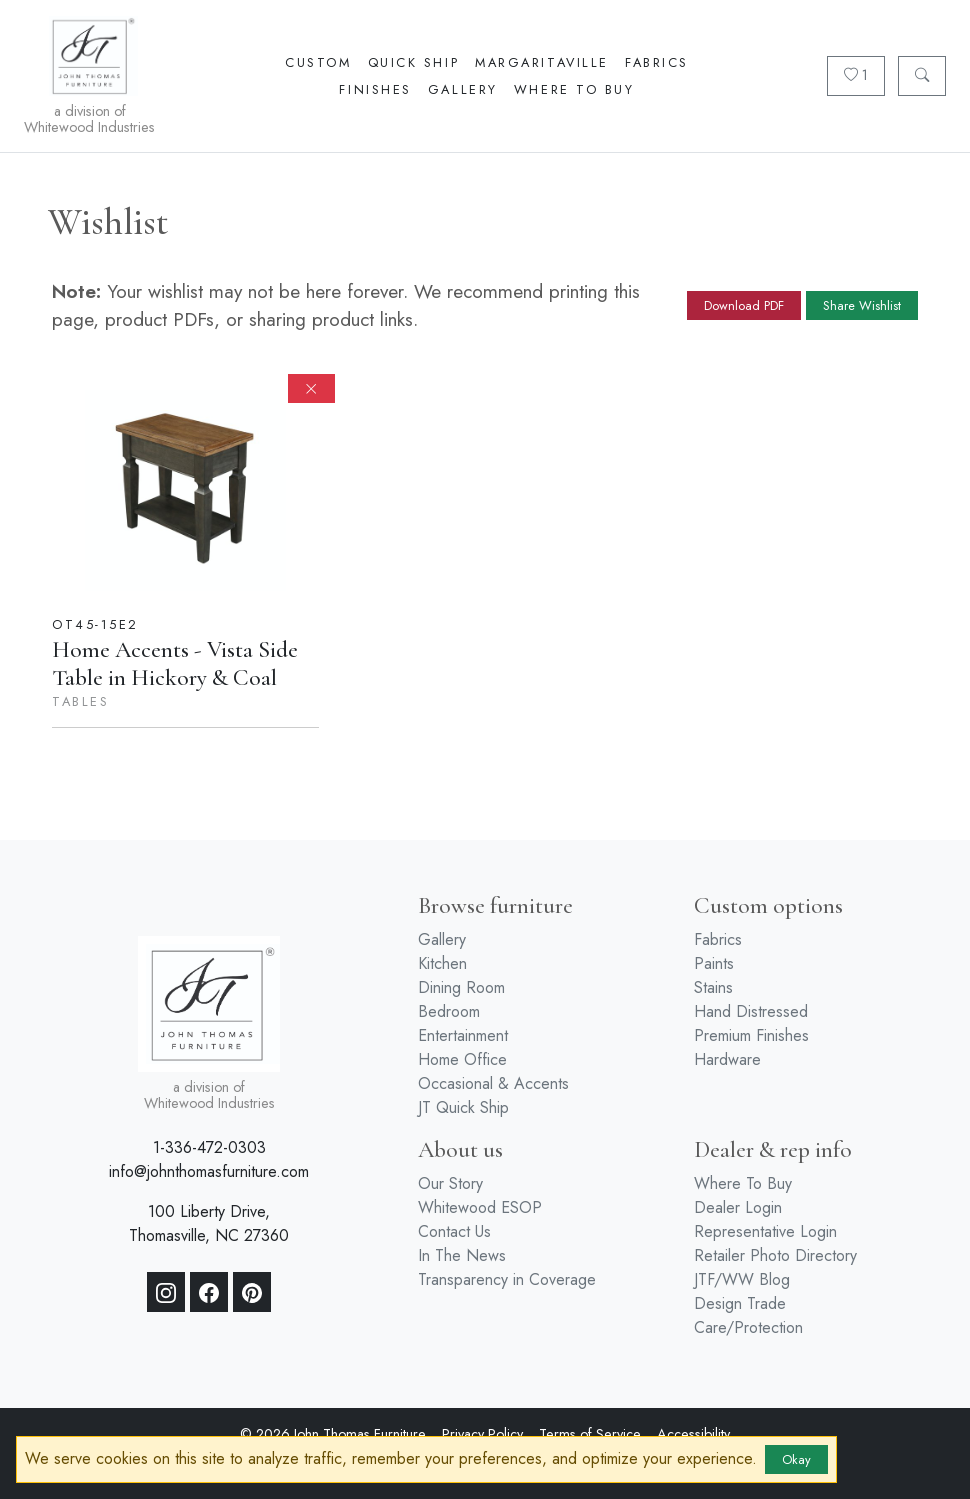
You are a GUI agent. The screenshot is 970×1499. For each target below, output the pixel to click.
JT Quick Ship (463, 1107)
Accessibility (693, 1434)
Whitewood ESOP (480, 1207)
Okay (796, 1459)
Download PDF (744, 305)
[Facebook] (209, 1292)
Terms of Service (590, 1434)
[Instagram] (166, 1292)
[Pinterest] (252, 1292)
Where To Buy (574, 89)
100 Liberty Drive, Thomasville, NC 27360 (209, 1223)
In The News (462, 1255)
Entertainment (463, 1035)
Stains (713, 987)
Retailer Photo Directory (775, 1255)
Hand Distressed (751, 1011)
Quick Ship (414, 62)
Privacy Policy (482, 1434)
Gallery (463, 89)
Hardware (727, 1059)
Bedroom (449, 1011)
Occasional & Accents (493, 1083)
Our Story (450, 1183)
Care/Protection (748, 1327)
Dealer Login (738, 1207)
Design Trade (740, 1303)
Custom (318, 62)
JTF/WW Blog (742, 1279)
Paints (714, 963)
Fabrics (657, 62)
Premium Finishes (751, 1035)
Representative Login (765, 1231)
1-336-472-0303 (209, 1147)
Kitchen (442, 963)
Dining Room (461, 987)
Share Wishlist (862, 305)
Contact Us (454, 1231)
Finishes (375, 89)
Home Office (462, 1059)
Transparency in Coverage (507, 1279)
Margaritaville (542, 62)
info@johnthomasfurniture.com (209, 1171)
